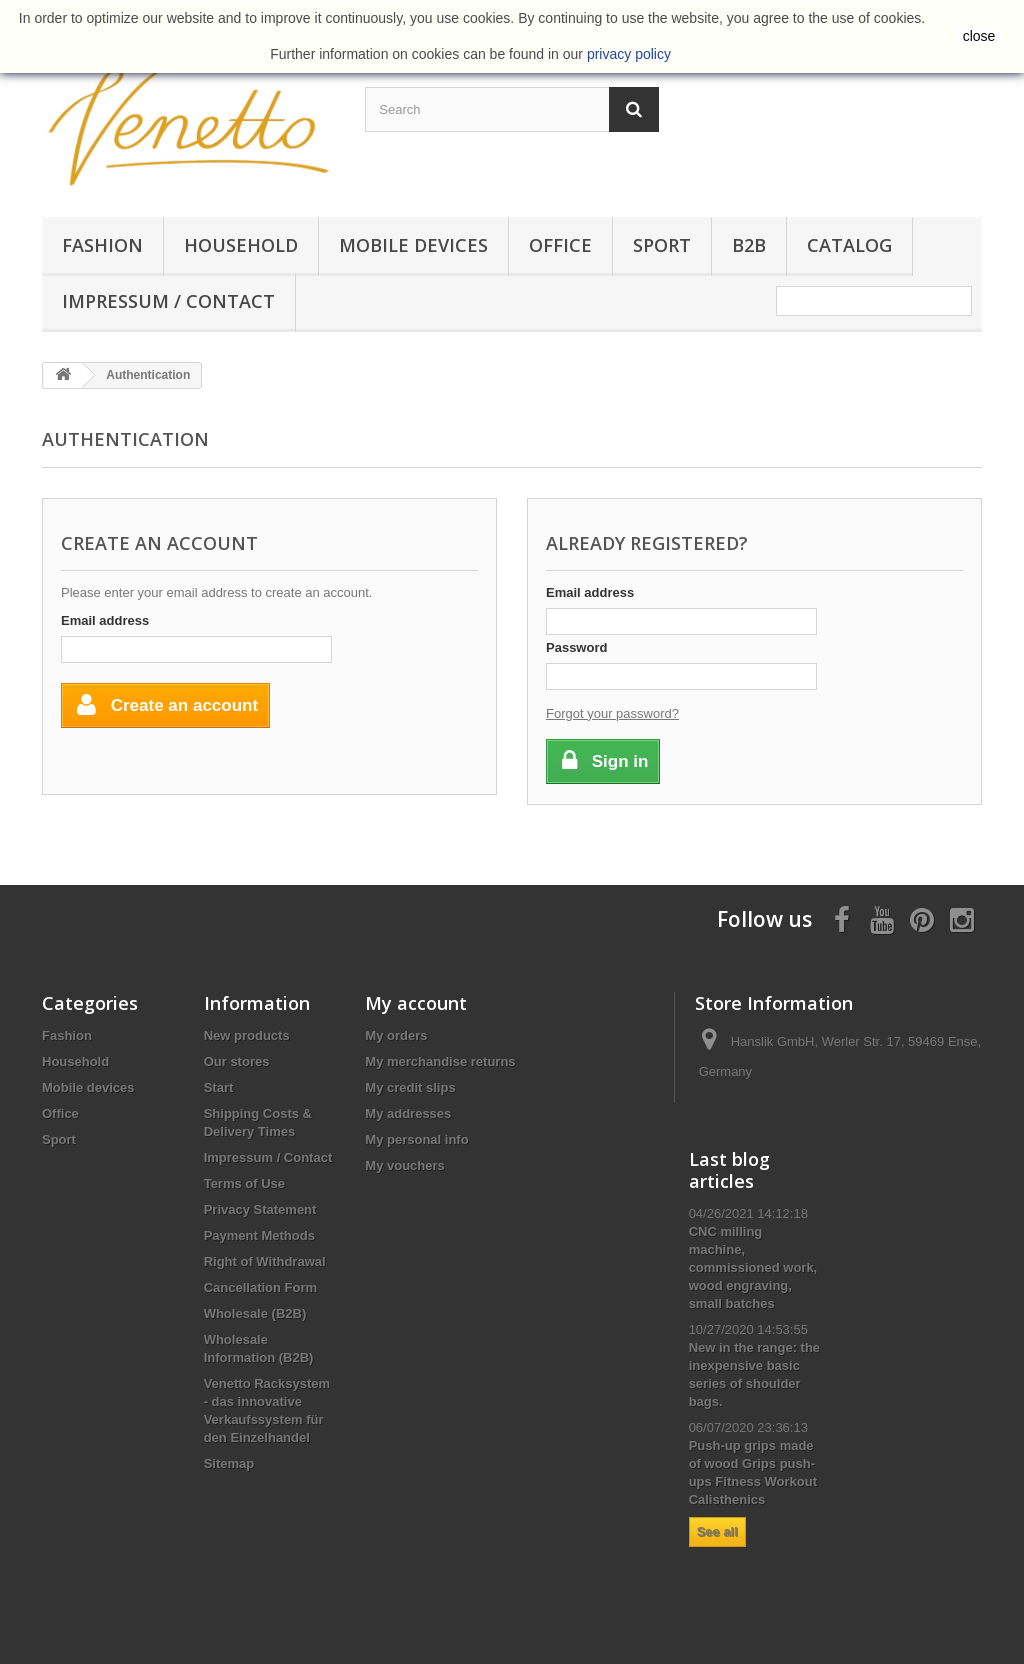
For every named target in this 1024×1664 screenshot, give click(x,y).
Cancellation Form (260, 1287)
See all (717, 1531)
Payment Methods (259, 1235)
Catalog (849, 245)
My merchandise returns (440, 1061)
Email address (105, 620)
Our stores (237, 1061)
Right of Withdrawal (265, 1261)
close (979, 36)
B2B (749, 245)
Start (219, 1087)
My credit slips (410, 1087)
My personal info (416, 1139)
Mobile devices (413, 245)
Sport (662, 245)
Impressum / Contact (168, 301)
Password (576, 647)
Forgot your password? (612, 713)
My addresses (408, 1113)
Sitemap (229, 1463)
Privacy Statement (260, 1209)
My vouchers (404, 1165)
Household (241, 245)
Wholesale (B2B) (255, 1313)
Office (560, 245)
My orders (396, 1035)
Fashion (102, 245)
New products (247, 1035)
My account (416, 1003)
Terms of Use (244, 1183)
